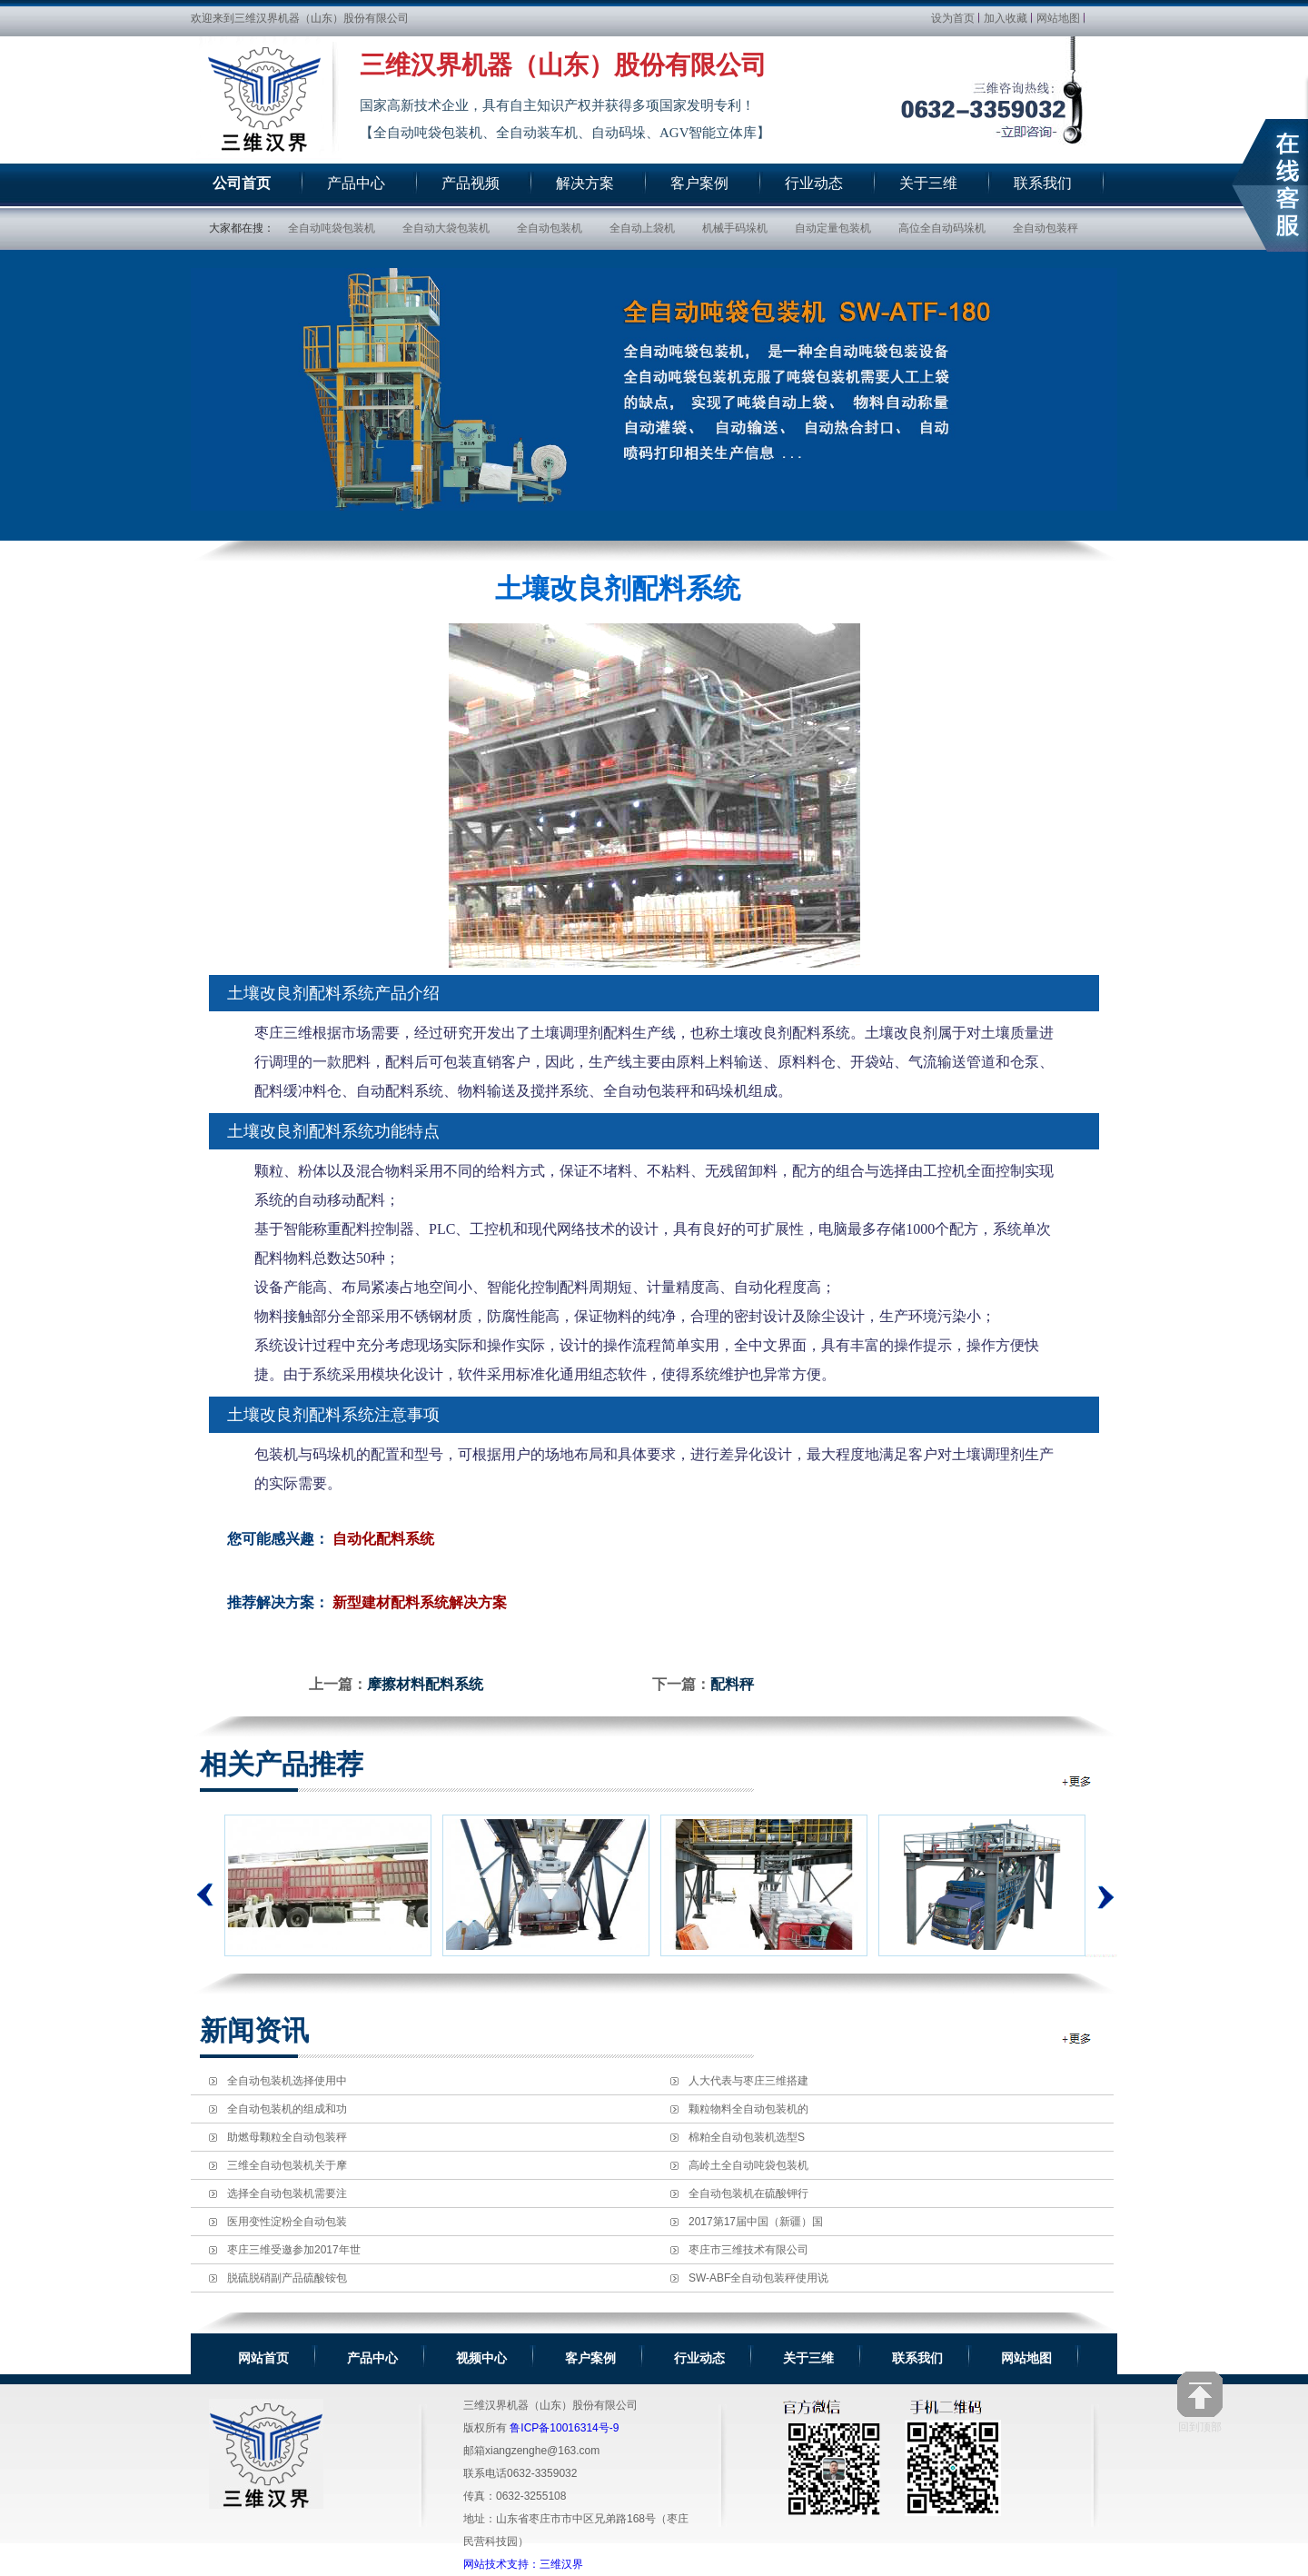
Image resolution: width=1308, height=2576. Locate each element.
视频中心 (481, 2358)
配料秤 (732, 1684)
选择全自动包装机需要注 (287, 2193)
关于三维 (808, 2358)
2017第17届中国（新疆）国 (756, 2221)
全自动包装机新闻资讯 (1078, 2038)
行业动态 (699, 2358)
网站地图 (1058, 18)
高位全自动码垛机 (942, 228)
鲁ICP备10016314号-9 (564, 2428)
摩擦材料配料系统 (425, 1684)
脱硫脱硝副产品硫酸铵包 (287, 2278)
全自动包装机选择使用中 (287, 2080)
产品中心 (372, 2358)
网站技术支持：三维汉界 (523, 2564)
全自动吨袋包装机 (331, 228)
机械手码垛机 (735, 228)
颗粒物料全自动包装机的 (748, 2109)
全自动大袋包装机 (446, 228)
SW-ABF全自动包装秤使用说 (758, 2278)
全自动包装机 (549, 228)
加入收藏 (1005, 18)
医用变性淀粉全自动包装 (287, 2221)
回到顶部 (1200, 2402)
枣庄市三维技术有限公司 (748, 2249)
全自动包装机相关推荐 (1078, 1781)
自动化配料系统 (383, 1539)
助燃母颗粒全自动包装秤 (287, 2137)
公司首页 (242, 183)
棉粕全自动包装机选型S (747, 2137)
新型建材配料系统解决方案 (419, 1602)
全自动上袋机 (642, 228)
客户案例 (590, 2358)
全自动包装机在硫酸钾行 (748, 2193)
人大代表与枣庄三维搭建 (748, 2080)
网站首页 (263, 2358)
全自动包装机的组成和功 (287, 2109)
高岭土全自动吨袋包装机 (748, 2165)
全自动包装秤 (1045, 228)
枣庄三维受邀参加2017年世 (294, 2249)
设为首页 (953, 18)
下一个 (1101, 1885)
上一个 (205, 1894)
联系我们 (917, 2358)
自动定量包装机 (833, 228)
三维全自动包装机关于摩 (287, 2165)
